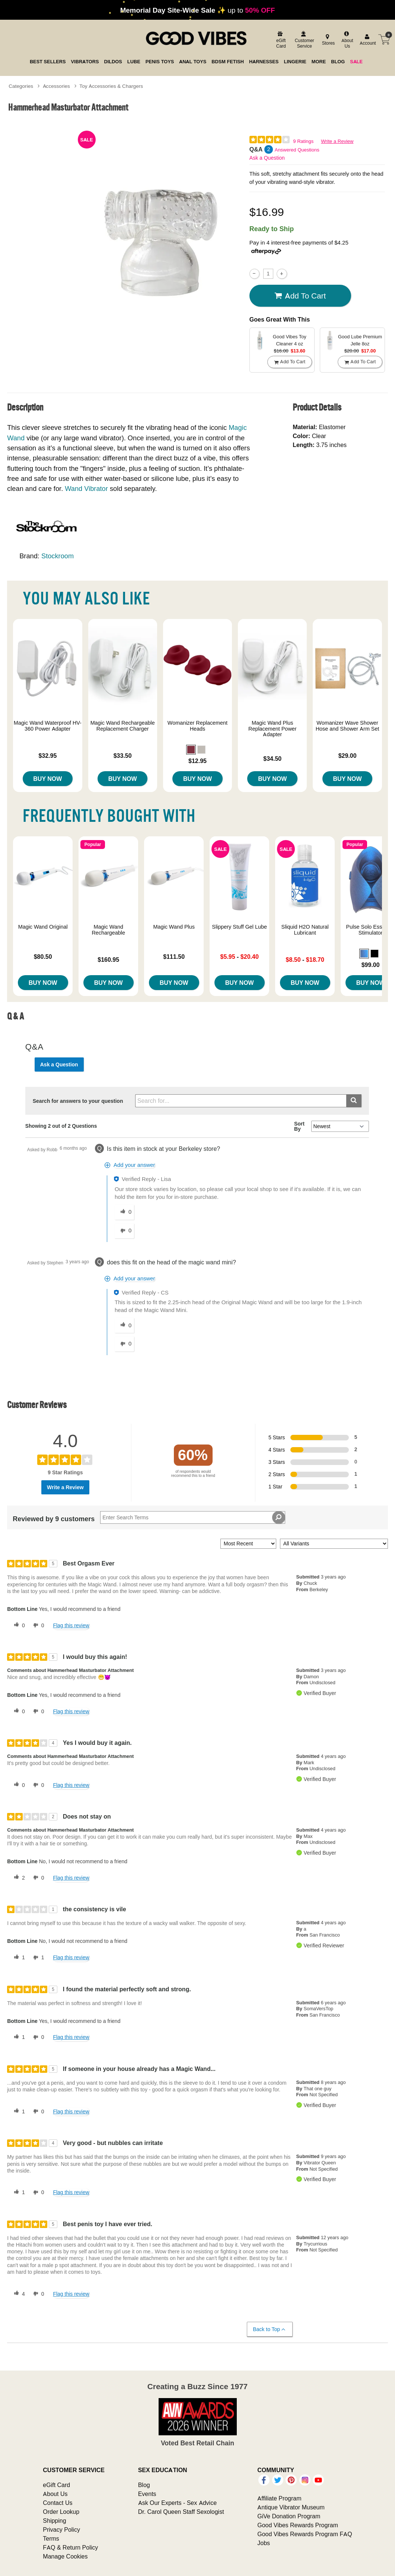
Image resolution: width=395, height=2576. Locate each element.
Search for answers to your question (78, 1101)
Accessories (56, 86)
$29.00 (347, 755)
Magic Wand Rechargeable (108, 929)
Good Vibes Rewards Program (297, 2525)
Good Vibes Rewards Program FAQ (304, 2534)
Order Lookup (61, 2511)
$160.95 (108, 959)
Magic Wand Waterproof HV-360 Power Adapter (48, 725)
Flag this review (71, 1625)
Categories (21, 86)
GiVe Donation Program (288, 2516)
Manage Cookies (65, 2556)
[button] (191, 750)
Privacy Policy (61, 2529)
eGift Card (56, 2485)
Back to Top (269, 2329)
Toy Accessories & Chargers (111, 86)
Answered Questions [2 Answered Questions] (297, 150)
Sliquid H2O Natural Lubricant (305, 929)
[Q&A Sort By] (340, 1126)
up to (197, 10)
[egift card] (280, 40)
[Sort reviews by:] (248, 1544)
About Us (55, 2493)
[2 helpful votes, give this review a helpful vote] (18, 1877)
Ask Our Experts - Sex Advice (177, 2502)
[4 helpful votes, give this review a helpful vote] (18, 2293)
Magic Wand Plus (173, 926)
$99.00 (370, 964)
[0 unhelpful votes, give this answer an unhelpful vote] (124, 1230)
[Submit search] (353, 1100)
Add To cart (300, 296)
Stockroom (57, 556)
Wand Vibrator (86, 488)
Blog (144, 2485)
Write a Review (337, 141)
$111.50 (174, 956)
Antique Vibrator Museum (291, 2507)
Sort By (299, 1126)
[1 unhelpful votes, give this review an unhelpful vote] (37, 1957)
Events (147, 2493)
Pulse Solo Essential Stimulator (370, 929)
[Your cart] (384, 39)
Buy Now (47, 778)
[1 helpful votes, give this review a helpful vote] (18, 1957)
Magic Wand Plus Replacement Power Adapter (272, 728)
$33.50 (123, 755)
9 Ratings (303, 141)
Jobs (263, 2543)
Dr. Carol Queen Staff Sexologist (181, 2511)
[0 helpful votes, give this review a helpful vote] (18, 1625)
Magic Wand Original (43, 926)
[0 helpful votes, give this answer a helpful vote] (124, 1212)
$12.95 (197, 760)
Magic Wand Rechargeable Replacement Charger (122, 725)
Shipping (54, 2520)
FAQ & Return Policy (70, 2547)
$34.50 (272, 758)
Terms (51, 2538)
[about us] (346, 40)
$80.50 (43, 956)
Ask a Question (267, 158)
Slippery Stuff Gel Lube (239, 926)
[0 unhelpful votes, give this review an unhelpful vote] (37, 1625)
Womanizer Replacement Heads (197, 725)
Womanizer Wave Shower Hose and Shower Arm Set (347, 725)
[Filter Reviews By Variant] (334, 1544)
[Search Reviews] (192, 1517)
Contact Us (57, 2502)
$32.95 (47, 755)
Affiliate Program (279, 2498)
